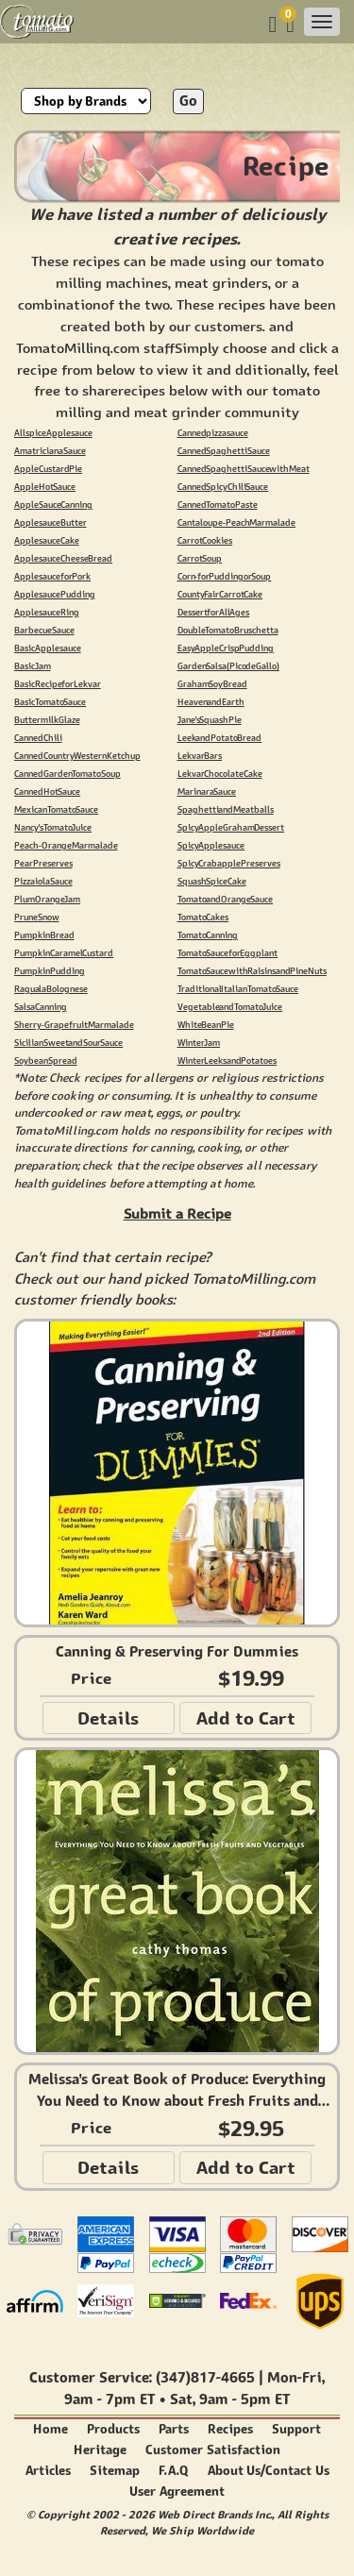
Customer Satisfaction (212, 2450)
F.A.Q (174, 2471)
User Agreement (177, 2491)
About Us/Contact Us (268, 2471)
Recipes (230, 2429)
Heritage (100, 2450)
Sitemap (115, 2471)
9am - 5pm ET (244, 2399)
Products (113, 2429)
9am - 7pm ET (109, 2399)
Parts (174, 2429)
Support (296, 2429)
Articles (48, 2471)
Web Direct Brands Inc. (215, 2514)
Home (50, 2429)
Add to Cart (245, 1718)
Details (108, 1718)
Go (188, 100)
